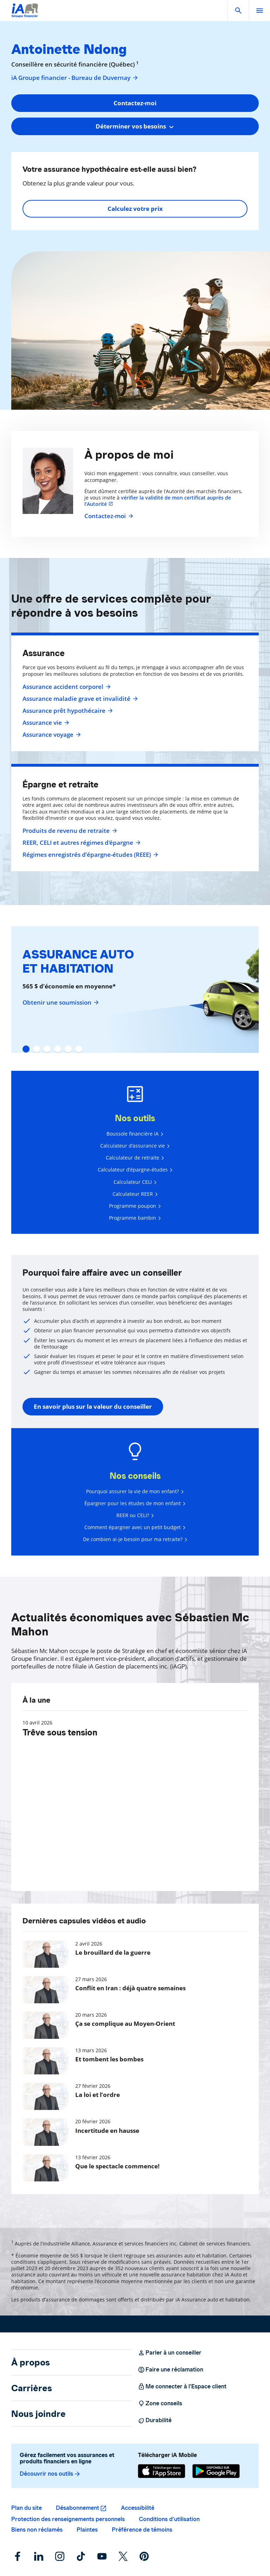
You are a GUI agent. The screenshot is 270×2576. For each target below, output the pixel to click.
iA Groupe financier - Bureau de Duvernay (75, 78)
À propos (30, 2362)
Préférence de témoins (142, 2529)
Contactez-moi (107, 516)
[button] (238, 10)
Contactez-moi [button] (135, 103)
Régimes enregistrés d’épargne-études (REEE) (89, 855)
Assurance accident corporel (65, 687)
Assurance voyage (50, 735)
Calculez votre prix (135, 209)
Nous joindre (38, 2414)
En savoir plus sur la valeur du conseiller (93, 1406)
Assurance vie (45, 723)
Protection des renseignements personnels (68, 2519)
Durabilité (155, 2420)
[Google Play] (216, 2471)
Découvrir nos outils (50, 2473)
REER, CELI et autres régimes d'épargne (80, 843)
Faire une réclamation (170, 2369)
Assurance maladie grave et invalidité (79, 699)
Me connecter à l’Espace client (182, 2386)
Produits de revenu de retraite (68, 831)
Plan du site (26, 2508)
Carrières (31, 2388)
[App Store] (161, 2471)
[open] (259, 10)
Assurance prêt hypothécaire (66, 711)
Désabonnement (77, 2508)
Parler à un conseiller (169, 2352)
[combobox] (135, 126)
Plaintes (87, 2529)
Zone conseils (160, 2403)
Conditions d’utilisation (169, 2519)
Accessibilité (137, 2508)
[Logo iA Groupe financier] (24, 15)
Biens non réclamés (37, 2529)
